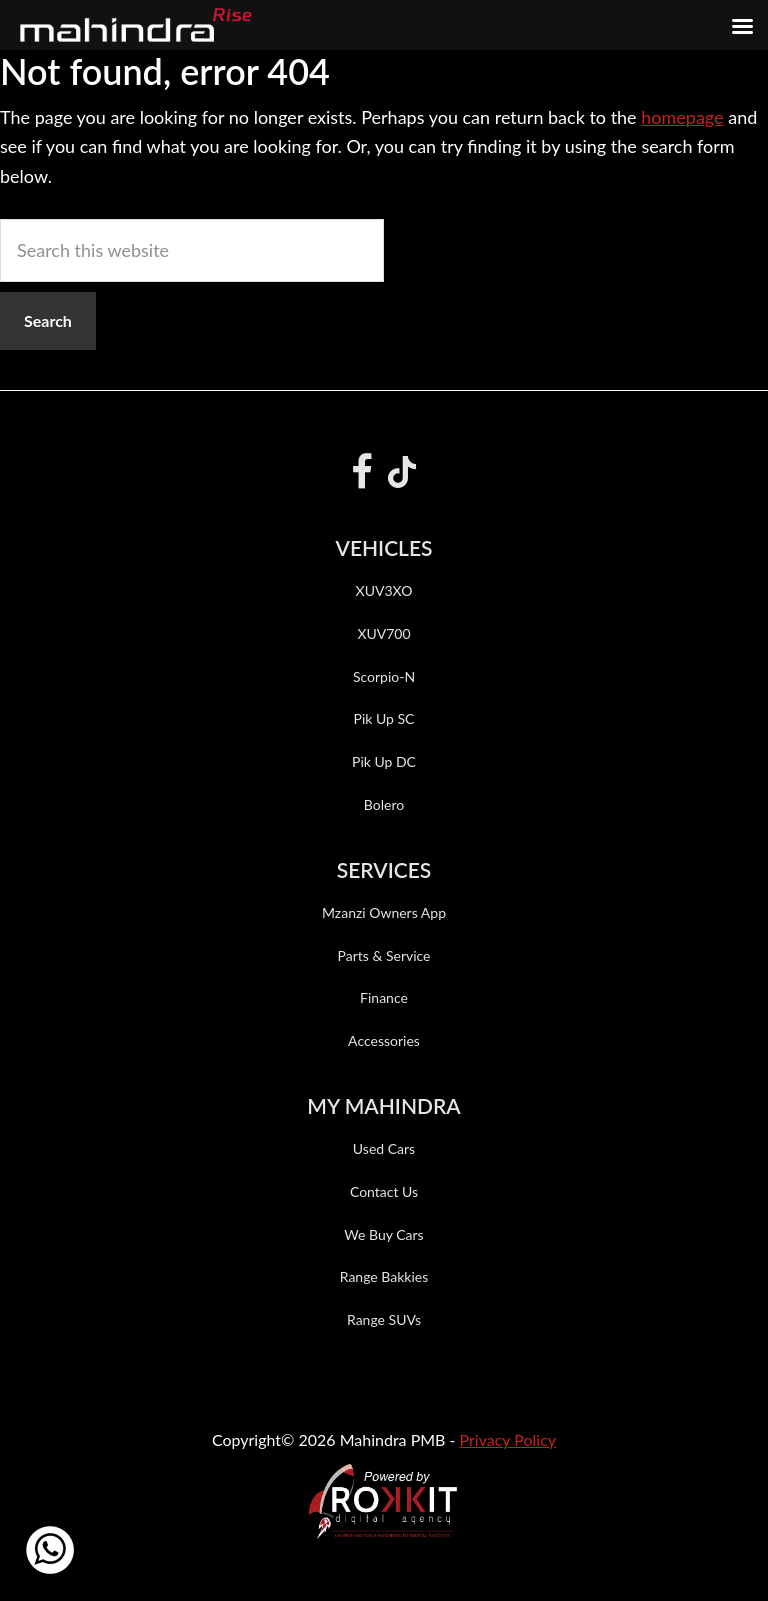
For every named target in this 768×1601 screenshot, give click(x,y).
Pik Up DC (384, 761)
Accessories (384, 1040)
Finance (384, 997)
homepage (682, 117)
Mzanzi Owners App (384, 912)
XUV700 (383, 633)
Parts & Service (383, 955)
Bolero (384, 804)
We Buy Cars (383, 1234)
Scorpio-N (384, 676)
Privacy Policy (508, 1439)
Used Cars (384, 1148)
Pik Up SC (384, 718)
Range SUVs (384, 1319)
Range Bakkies (384, 1276)
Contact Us (384, 1191)
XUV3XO (384, 590)
